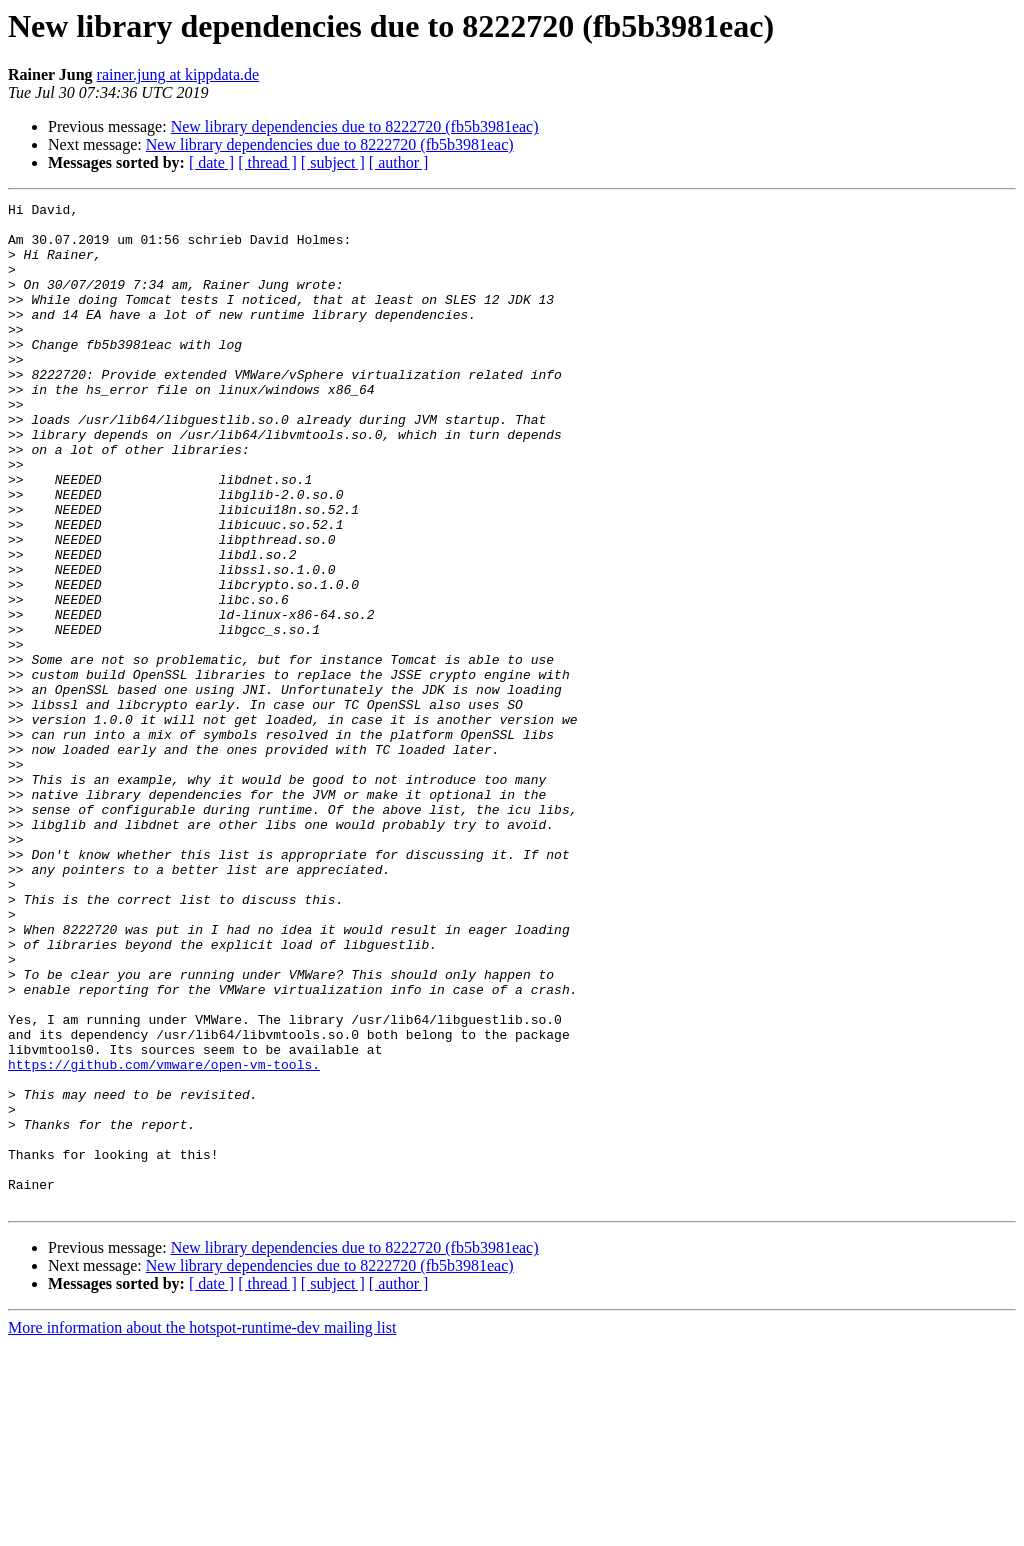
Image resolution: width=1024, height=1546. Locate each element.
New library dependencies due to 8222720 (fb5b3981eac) (355, 126)
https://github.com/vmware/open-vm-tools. (164, 1238)
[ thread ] (267, 162)
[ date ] (211, 162)
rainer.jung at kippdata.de (178, 74)
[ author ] (399, 162)
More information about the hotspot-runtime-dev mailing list (202, 1528)
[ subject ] (333, 162)
